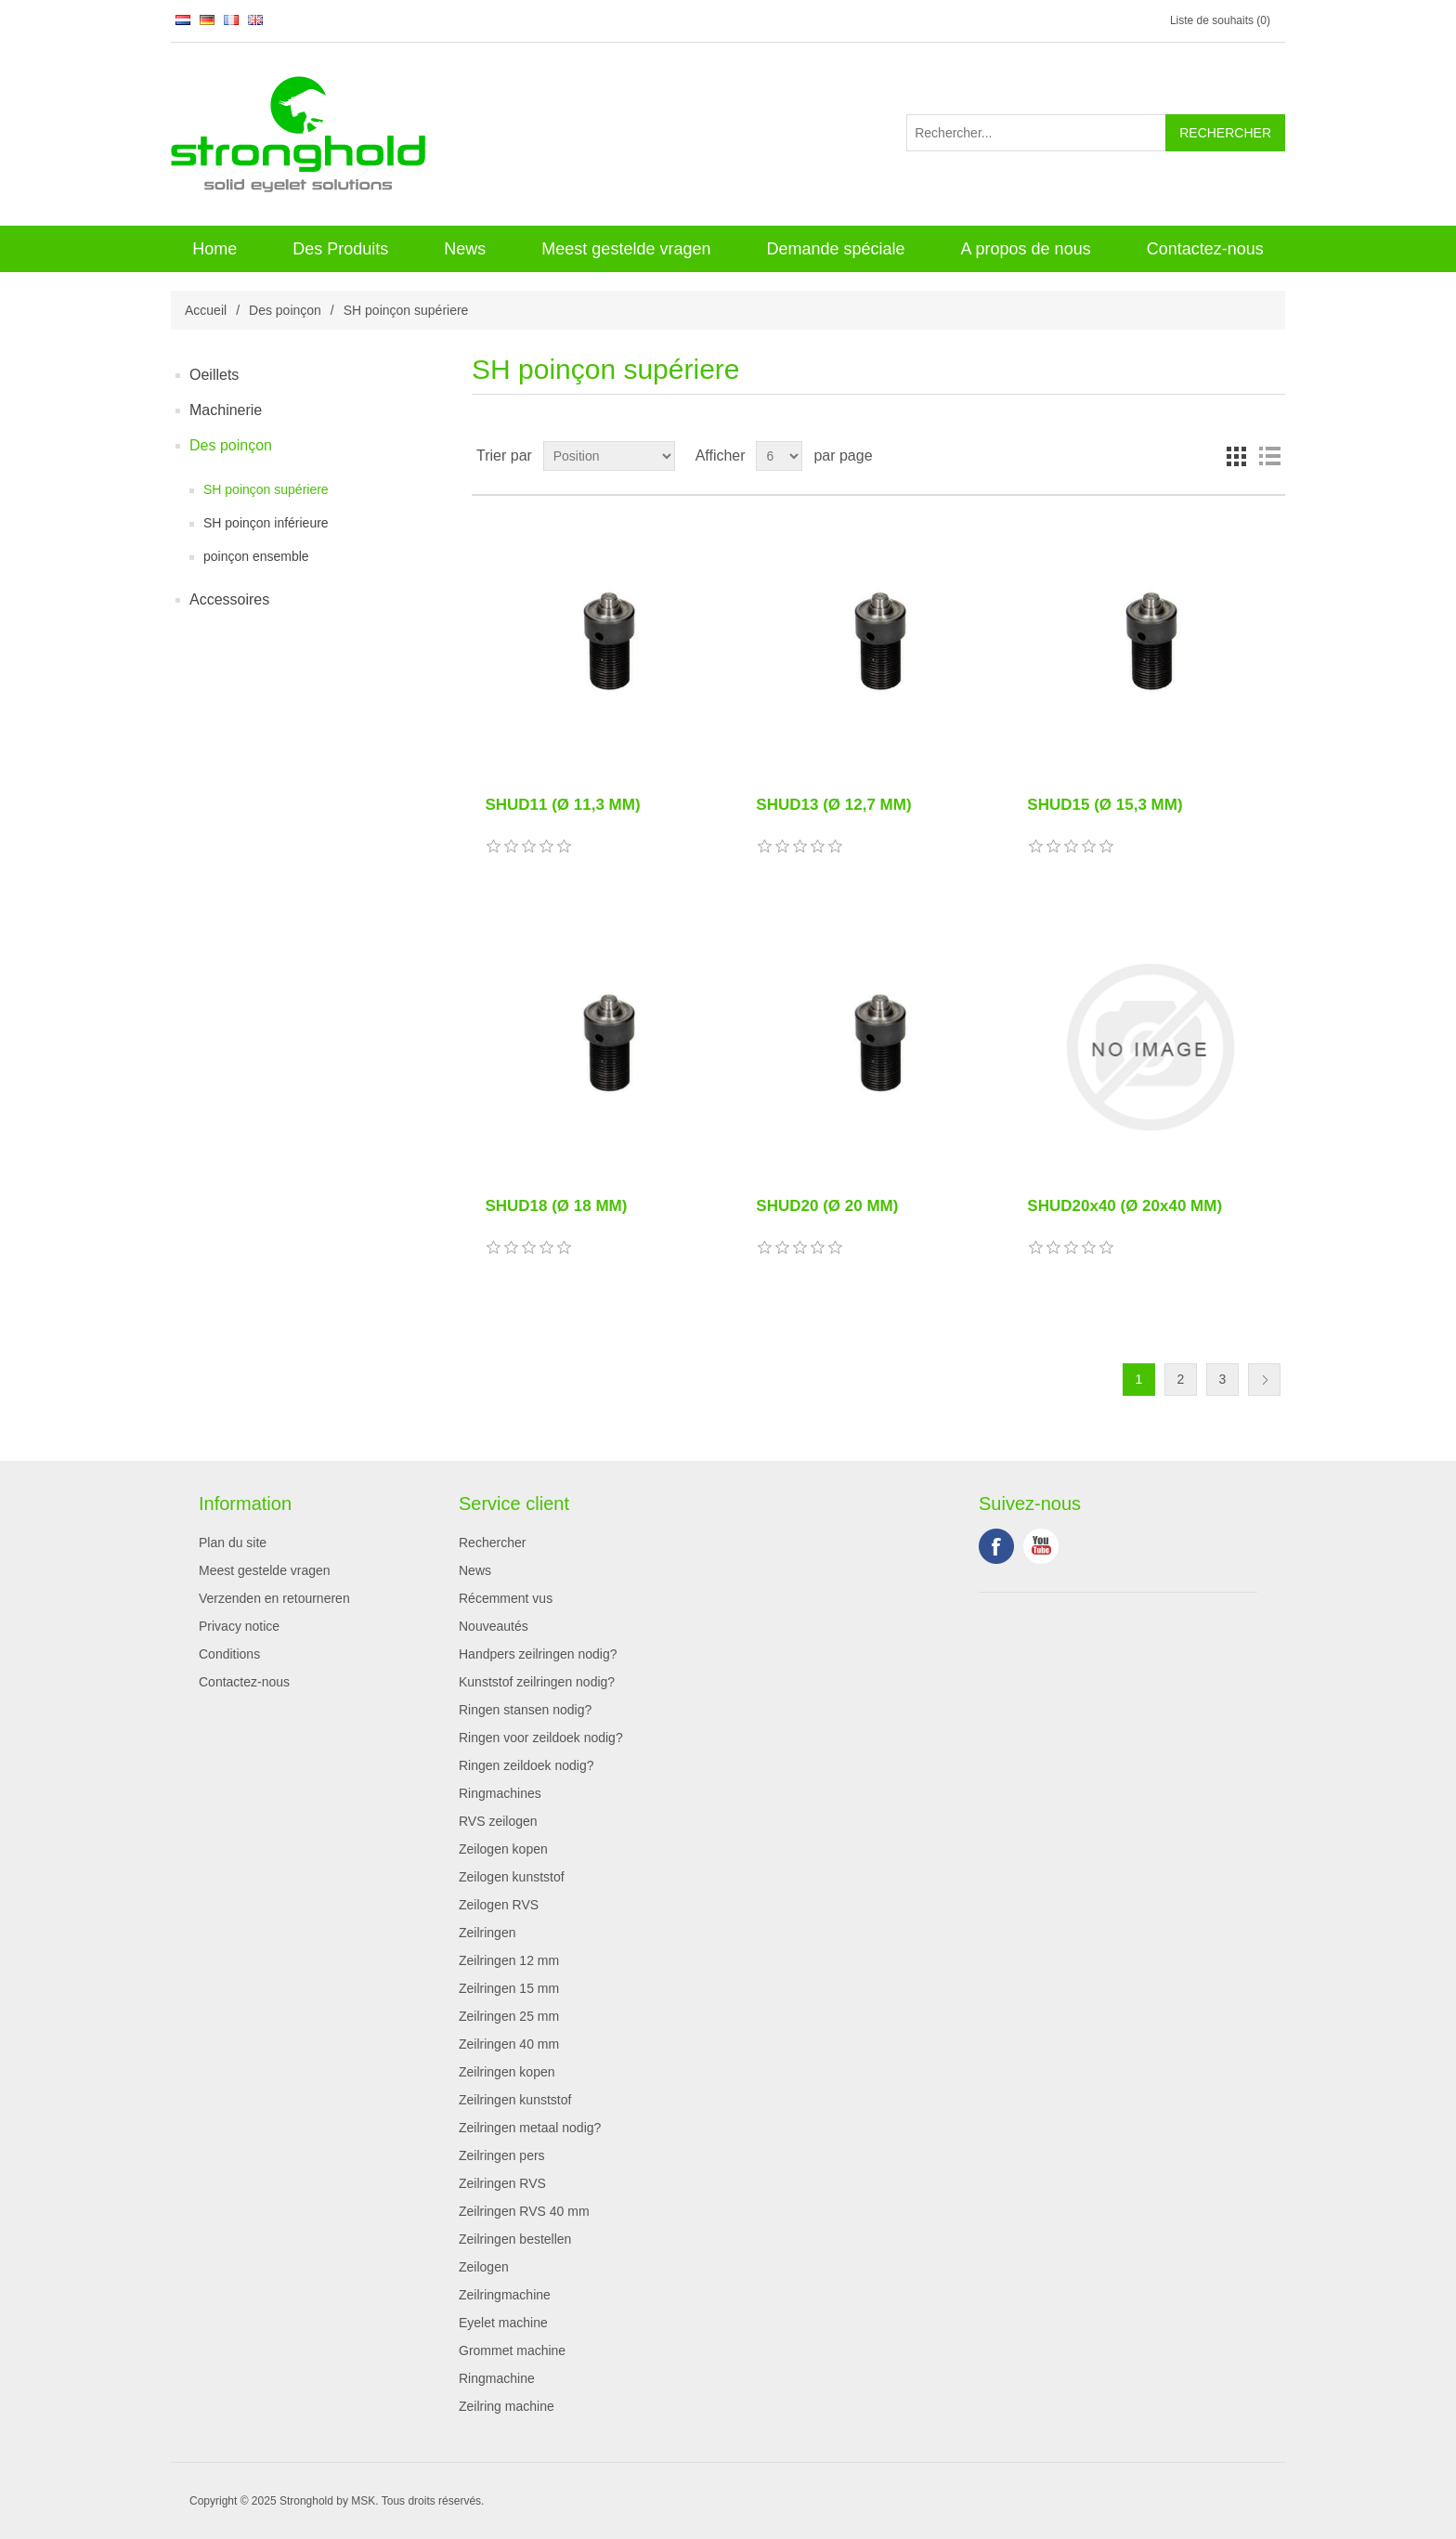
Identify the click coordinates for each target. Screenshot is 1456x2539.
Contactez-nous (1205, 249)
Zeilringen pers (502, 2155)
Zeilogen (484, 2266)
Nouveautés (493, 1626)
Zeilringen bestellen (515, 2239)
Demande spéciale (835, 249)
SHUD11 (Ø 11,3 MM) (562, 805)
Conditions (229, 1654)
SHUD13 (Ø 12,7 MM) (833, 805)
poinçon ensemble (256, 556)
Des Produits (340, 249)
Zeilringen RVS (502, 2183)
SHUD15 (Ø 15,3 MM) (1104, 805)
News (465, 249)
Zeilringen (487, 1932)
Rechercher (492, 1542)
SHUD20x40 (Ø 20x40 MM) (1124, 1206)
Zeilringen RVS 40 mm (524, 2211)
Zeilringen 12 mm (509, 1960)
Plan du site (232, 1542)
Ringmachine (497, 2378)
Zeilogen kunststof (512, 1876)
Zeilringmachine (505, 2294)
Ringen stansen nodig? (525, 1709)
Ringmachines (500, 1793)
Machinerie (225, 410)
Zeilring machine (506, 2406)
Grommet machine (512, 2350)
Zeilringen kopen (507, 2071)
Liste (1269, 456)
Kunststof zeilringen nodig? (537, 1681)
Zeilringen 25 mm (509, 2016)
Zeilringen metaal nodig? (530, 2127)
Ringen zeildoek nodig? (526, 1765)
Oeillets (214, 375)
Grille (1236, 456)
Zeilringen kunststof (515, 2099)
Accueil (206, 310)
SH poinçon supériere (266, 489)
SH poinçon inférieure (266, 522)
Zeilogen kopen (503, 1849)
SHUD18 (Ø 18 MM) (556, 1206)
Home (214, 249)
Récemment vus (505, 1598)
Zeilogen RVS (499, 1904)
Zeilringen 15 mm (509, 1988)
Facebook (996, 1546)
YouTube (1041, 1546)
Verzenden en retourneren (274, 1598)
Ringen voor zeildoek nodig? (541, 1737)
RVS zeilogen (498, 1821)
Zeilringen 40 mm (509, 2044)
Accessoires (229, 599)
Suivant (1264, 1379)
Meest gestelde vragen (625, 249)
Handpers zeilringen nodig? (538, 1654)
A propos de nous (1026, 249)
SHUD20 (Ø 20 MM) (827, 1206)
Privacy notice (239, 1626)
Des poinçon (285, 310)
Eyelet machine (503, 2322)
